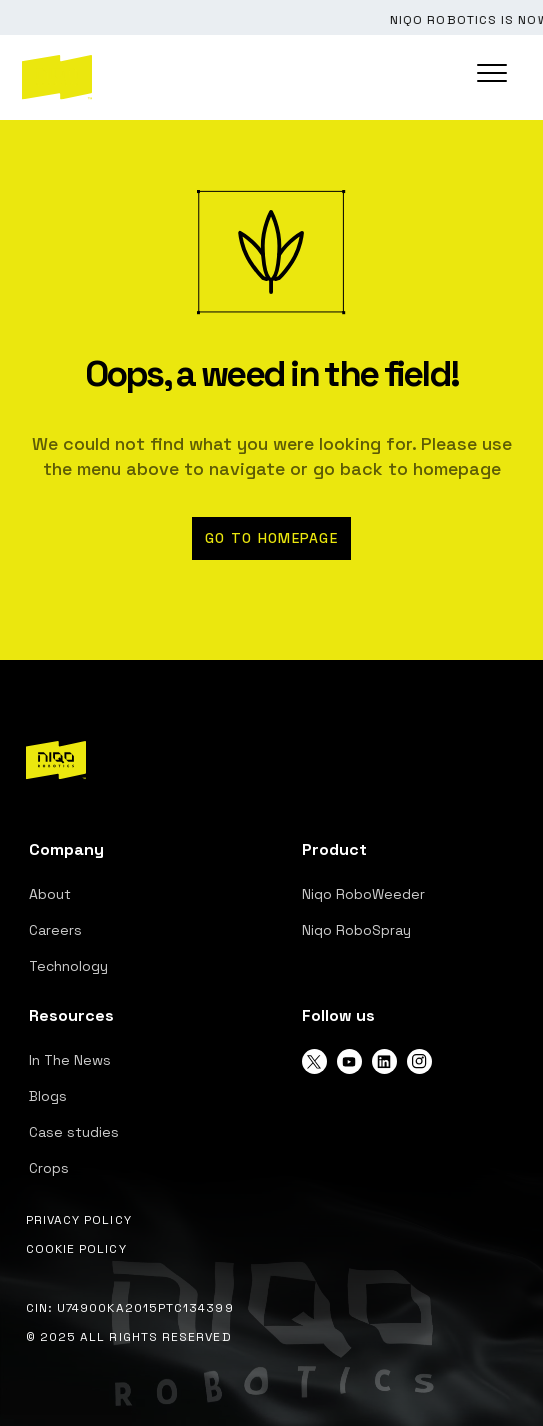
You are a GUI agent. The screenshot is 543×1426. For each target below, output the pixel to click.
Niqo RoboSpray (356, 930)
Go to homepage (271, 538)
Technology (68, 966)
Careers (55, 930)
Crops (49, 1168)
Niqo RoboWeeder (363, 894)
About (50, 894)
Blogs (48, 1096)
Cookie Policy (76, 1249)
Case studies (74, 1132)
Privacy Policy (79, 1220)
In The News (70, 1060)
